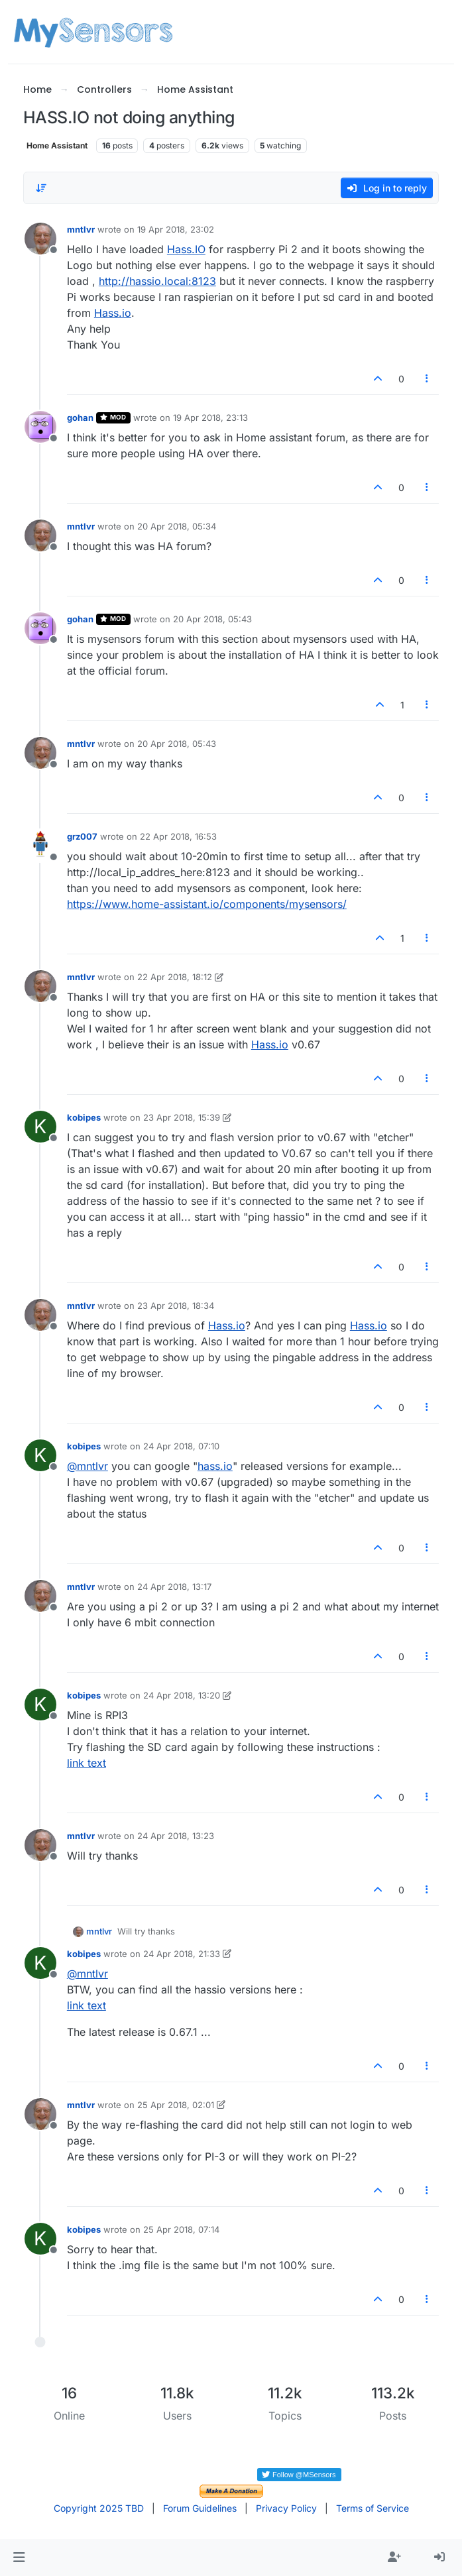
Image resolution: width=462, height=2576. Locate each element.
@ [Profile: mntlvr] (87, 1466)
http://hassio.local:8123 (157, 281)
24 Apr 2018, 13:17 (174, 1586)
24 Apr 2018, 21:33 (181, 1953)
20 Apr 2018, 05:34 (176, 526)
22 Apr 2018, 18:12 (174, 977)
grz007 (82, 836)
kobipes (84, 1117)
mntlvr (81, 229)
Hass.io (112, 312)
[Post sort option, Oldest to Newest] (41, 188)
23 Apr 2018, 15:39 (181, 1117)
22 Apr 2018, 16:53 (178, 836)
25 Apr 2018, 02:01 (175, 2105)
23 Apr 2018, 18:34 (175, 1305)
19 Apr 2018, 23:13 (210, 417)
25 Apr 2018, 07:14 (181, 2229)
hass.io (215, 1466)
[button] (18, 2557)
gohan (80, 417)
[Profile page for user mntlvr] (40, 238)
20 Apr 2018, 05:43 (212, 619)
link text (86, 1762)
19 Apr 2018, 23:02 (175, 229)
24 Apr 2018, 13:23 (175, 1835)
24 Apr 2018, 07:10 (181, 1446)
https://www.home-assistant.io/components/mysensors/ (207, 904)
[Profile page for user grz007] (40, 846)
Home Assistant (57, 145)
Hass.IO (186, 249)
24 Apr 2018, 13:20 (181, 1695)
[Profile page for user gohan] (40, 427)
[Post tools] (427, 378)
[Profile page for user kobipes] (40, 1127)
